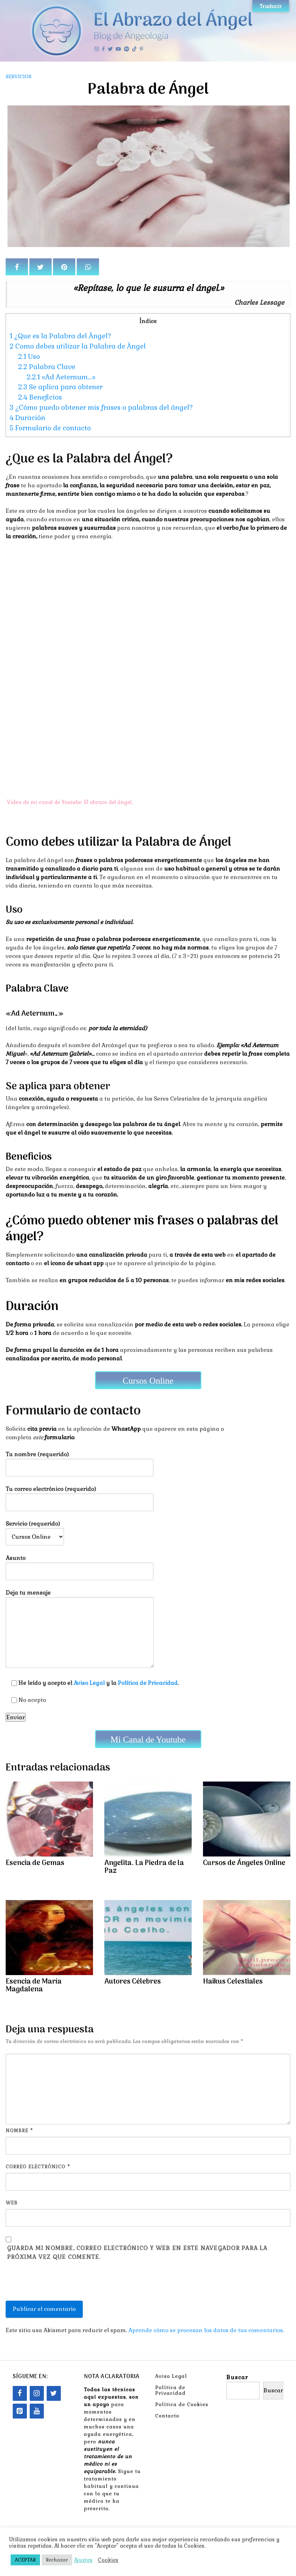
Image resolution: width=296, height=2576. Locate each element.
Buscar (237, 2377)
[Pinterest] (20, 2411)
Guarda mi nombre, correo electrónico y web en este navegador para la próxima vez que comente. (137, 2252)
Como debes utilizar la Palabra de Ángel (78, 346)
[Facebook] (20, 2393)
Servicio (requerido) (35, 1530)
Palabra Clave (46, 366)
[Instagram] (37, 2393)
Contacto (167, 2416)
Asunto (79, 1564)
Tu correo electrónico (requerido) (79, 1495)
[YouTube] (37, 2411)
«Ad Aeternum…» (61, 377)
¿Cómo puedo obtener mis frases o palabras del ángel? (101, 407)
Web (12, 2203)
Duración (27, 417)
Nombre (19, 2131)
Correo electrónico (38, 2167)
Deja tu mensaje (80, 1629)
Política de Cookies (181, 2404)
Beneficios (40, 397)
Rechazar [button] (57, 2560)
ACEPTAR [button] (25, 2560)
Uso (29, 356)
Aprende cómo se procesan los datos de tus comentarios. (206, 2330)
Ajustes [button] (83, 2560)
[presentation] (59, 2284)
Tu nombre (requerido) (79, 1461)
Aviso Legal (89, 1683)
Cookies (108, 2560)
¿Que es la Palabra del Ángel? (60, 336)
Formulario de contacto (50, 428)
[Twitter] (54, 2393)
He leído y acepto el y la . (92, 1683)
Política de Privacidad (148, 1683)
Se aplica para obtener (60, 387)
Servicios (18, 76)
